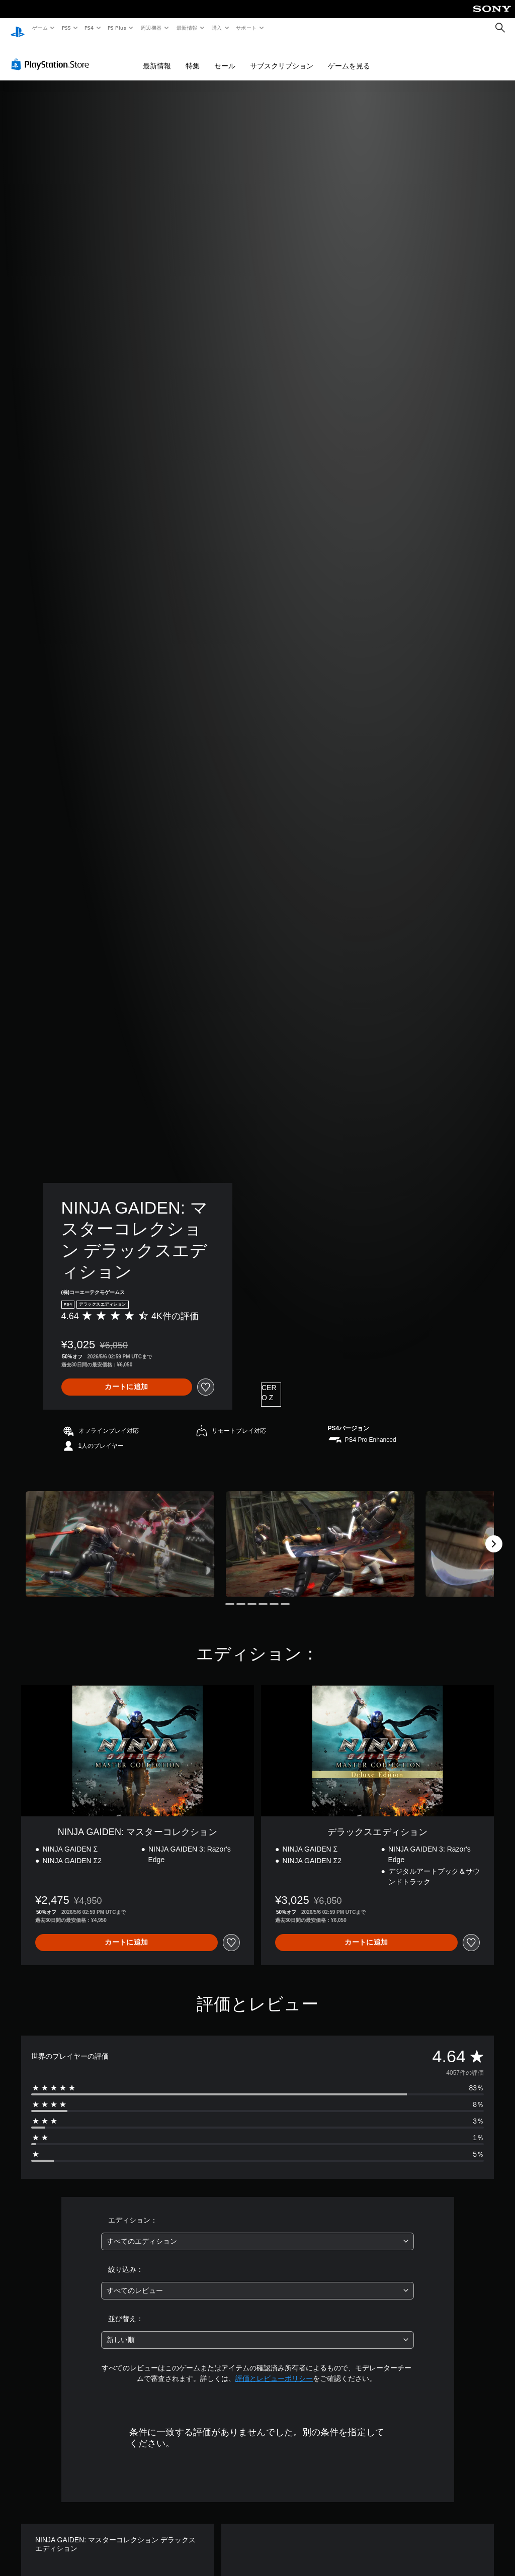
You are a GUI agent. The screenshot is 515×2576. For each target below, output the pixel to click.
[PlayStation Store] (52, 55)
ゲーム (39, 27)
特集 (193, 56)
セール (224, 56)
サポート (246, 27)
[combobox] (257, 2232)
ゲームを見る (349, 56)
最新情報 (186, 27)
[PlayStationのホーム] (17, 28)
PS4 (89, 27)
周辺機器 (151, 27)
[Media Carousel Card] (120, 1535)
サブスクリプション (281, 56)
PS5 (66, 27)
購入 (217, 27)
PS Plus (117, 27)
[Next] (493, 1534)
